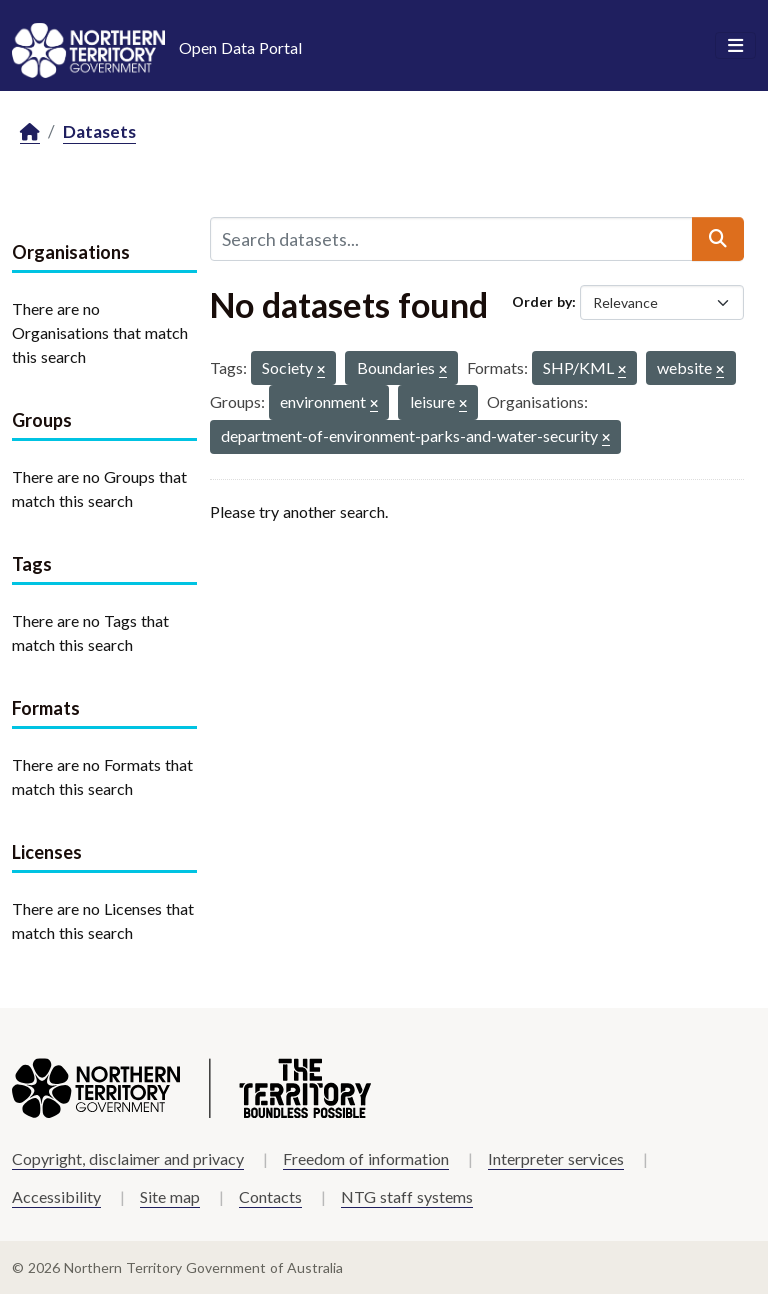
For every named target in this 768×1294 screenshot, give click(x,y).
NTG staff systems (407, 1196)
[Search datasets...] (451, 239)
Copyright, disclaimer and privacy (128, 1158)
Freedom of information (366, 1158)
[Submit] (718, 239)
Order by (542, 301)
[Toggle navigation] (735, 46)
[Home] (30, 132)
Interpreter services (556, 1158)
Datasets (99, 131)
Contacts (270, 1196)
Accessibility (56, 1196)
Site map (170, 1196)
